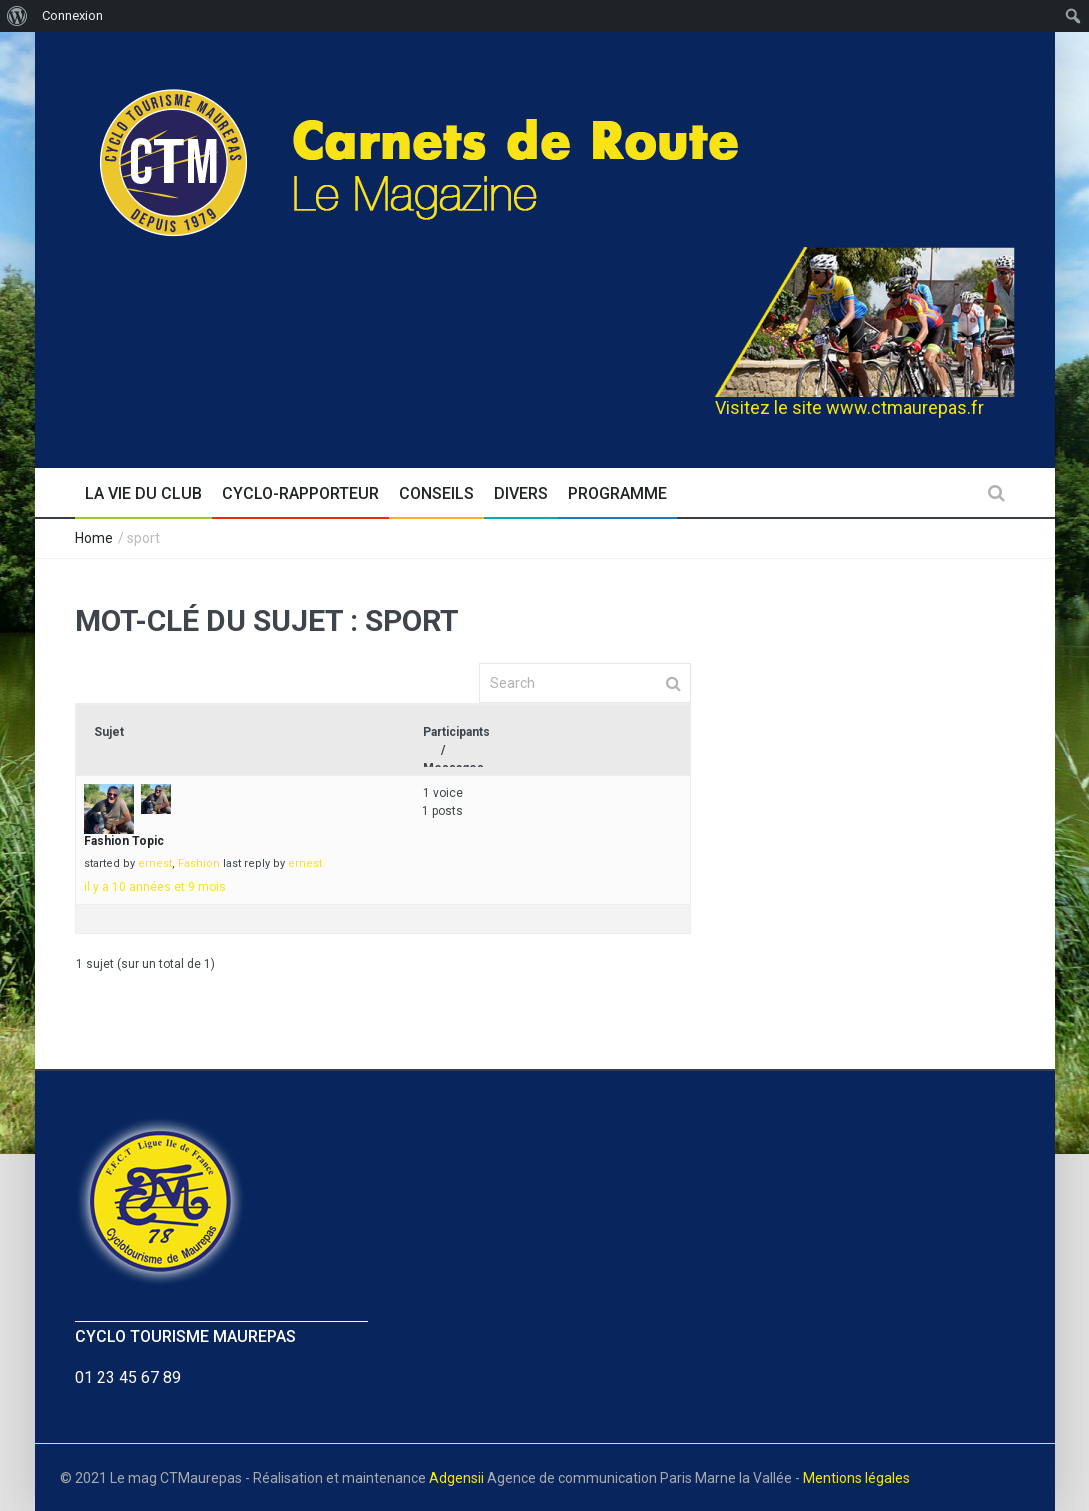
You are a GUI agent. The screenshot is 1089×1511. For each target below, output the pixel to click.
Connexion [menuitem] (72, 15)
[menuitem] (17, 16)
